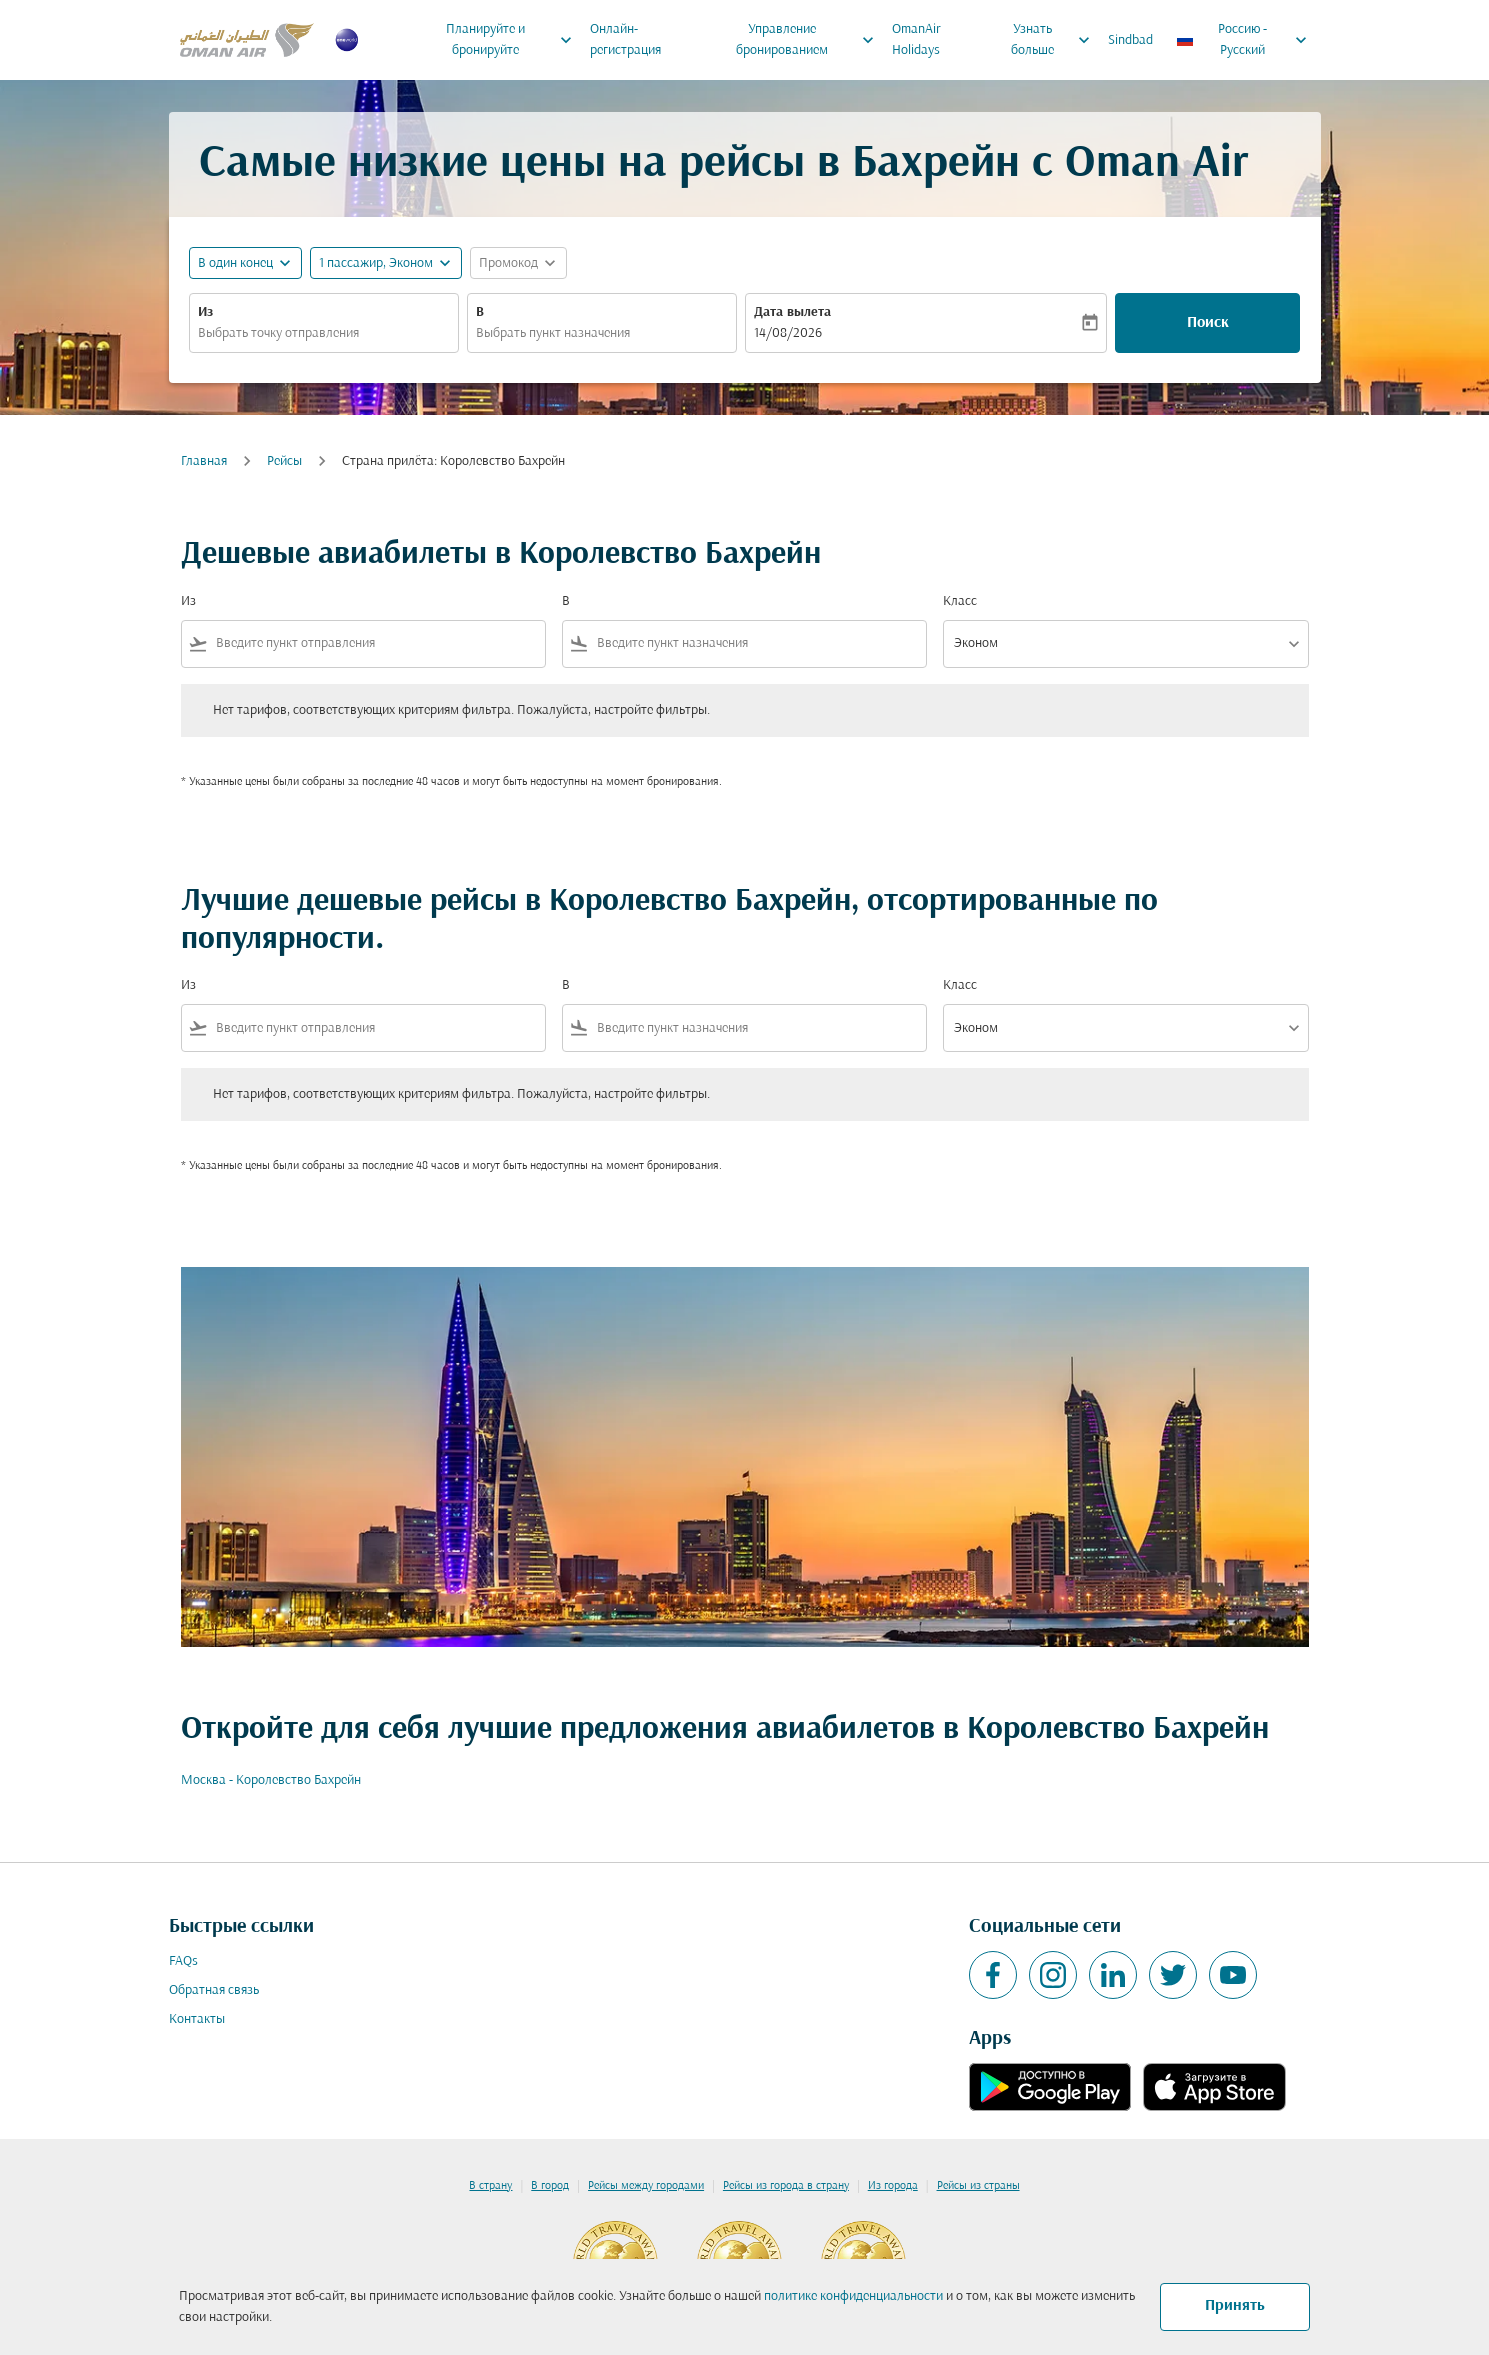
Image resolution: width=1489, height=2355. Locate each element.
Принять (1235, 2306)
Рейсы (284, 461)
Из (205, 312)
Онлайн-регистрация (625, 40)
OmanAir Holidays (916, 40)
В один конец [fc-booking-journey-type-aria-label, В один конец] (235, 263)
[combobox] (324, 333)
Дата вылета (792, 312)
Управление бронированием (810, 40)
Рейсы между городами (646, 2186)
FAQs (183, 1961)
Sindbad (1130, 40)
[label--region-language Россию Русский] (1242, 40)
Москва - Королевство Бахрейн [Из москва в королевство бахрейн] (271, 1780)
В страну (490, 2186)
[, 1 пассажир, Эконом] (376, 263)
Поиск (1208, 323)
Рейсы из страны (978, 2186)
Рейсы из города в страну (786, 2186)
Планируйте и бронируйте (514, 40)
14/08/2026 (788, 333)
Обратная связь (214, 1990)
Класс (960, 601)
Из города (893, 2186)
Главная (204, 461)
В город (550, 2186)
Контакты (197, 2019)
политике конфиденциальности (853, 2296)
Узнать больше (1055, 40)
